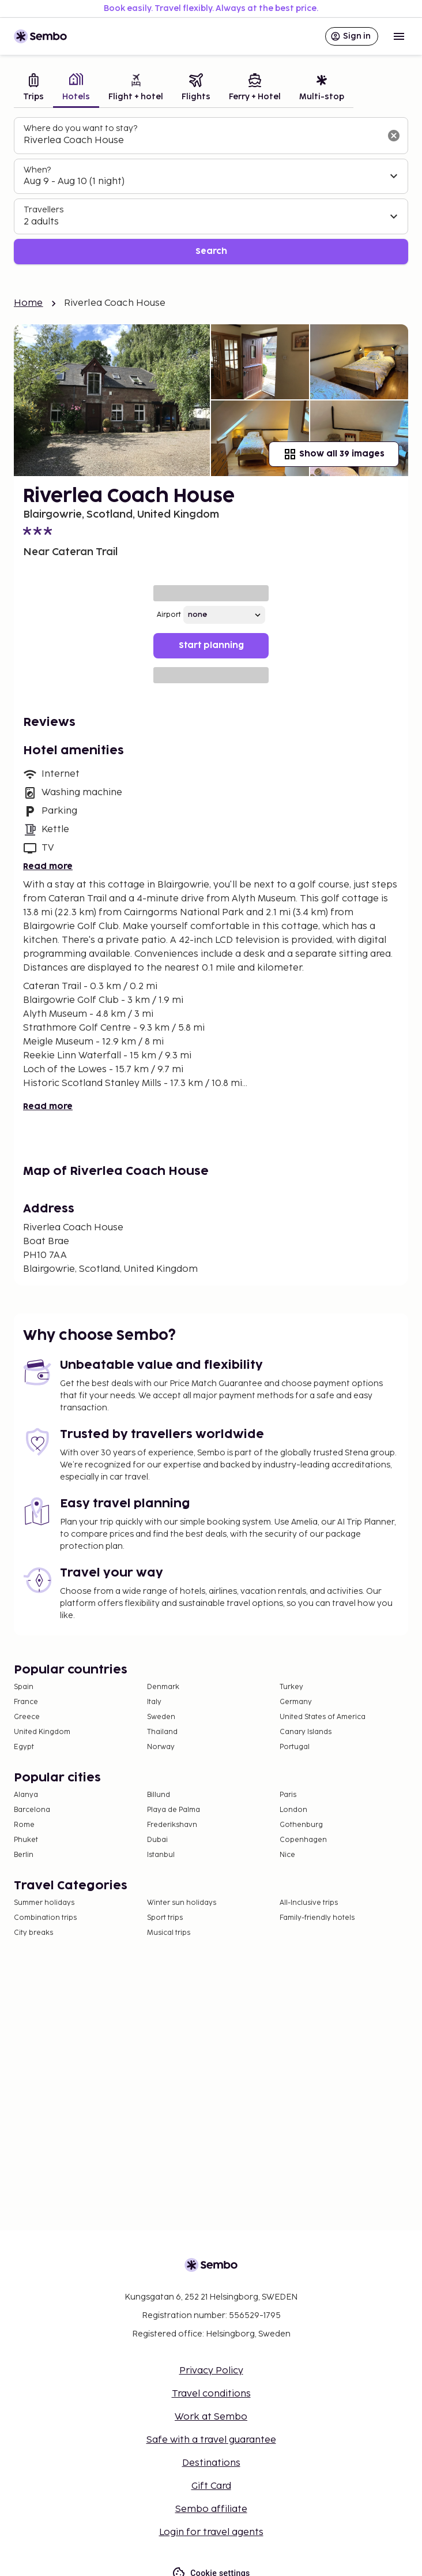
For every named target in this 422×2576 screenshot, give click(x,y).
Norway (161, 1747)
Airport (169, 615)
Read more (48, 866)
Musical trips (168, 1933)
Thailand (162, 1732)
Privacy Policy (211, 2370)
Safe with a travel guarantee (211, 2440)
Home (28, 303)
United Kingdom (42, 1732)
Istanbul (161, 1855)
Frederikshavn (172, 1825)
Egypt (24, 1747)
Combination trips (45, 1918)
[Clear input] (394, 136)
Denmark (163, 1687)
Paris (288, 1795)
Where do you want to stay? (80, 128)
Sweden (161, 1717)
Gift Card (211, 2486)
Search (211, 251)
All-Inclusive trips (309, 1903)
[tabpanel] (211, 190)
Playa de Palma (173, 1810)
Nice (287, 1855)
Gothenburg (301, 1825)
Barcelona (32, 1810)
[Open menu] (399, 36)
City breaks (33, 1933)
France (26, 1702)
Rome (24, 1825)
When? (37, 170)
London (293, 1810)
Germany (296, 1702)
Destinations (211, 2463)
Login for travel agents (211, 2532)
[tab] (33, 88)
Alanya (26, 1795)
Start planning (211, 645)
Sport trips (165, 1918)
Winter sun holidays (181, 1903)
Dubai (157, 1840)
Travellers (43, 210)
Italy (154, 1702)
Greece (27, 1717)
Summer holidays (44, 1903)
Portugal (295, 1747)
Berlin (23, 1855)
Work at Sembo (211, 2417)
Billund (158, 1795)
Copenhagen (303, 1840)
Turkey (291, 1687)
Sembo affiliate (211, 2509)
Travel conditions (211, 2393)
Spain (23, 1687)
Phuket (26, 1840)
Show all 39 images (334, 454)
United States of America (323, 1717)
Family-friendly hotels (317, 1918)
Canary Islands (305, 1732)
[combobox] (202, 141)
